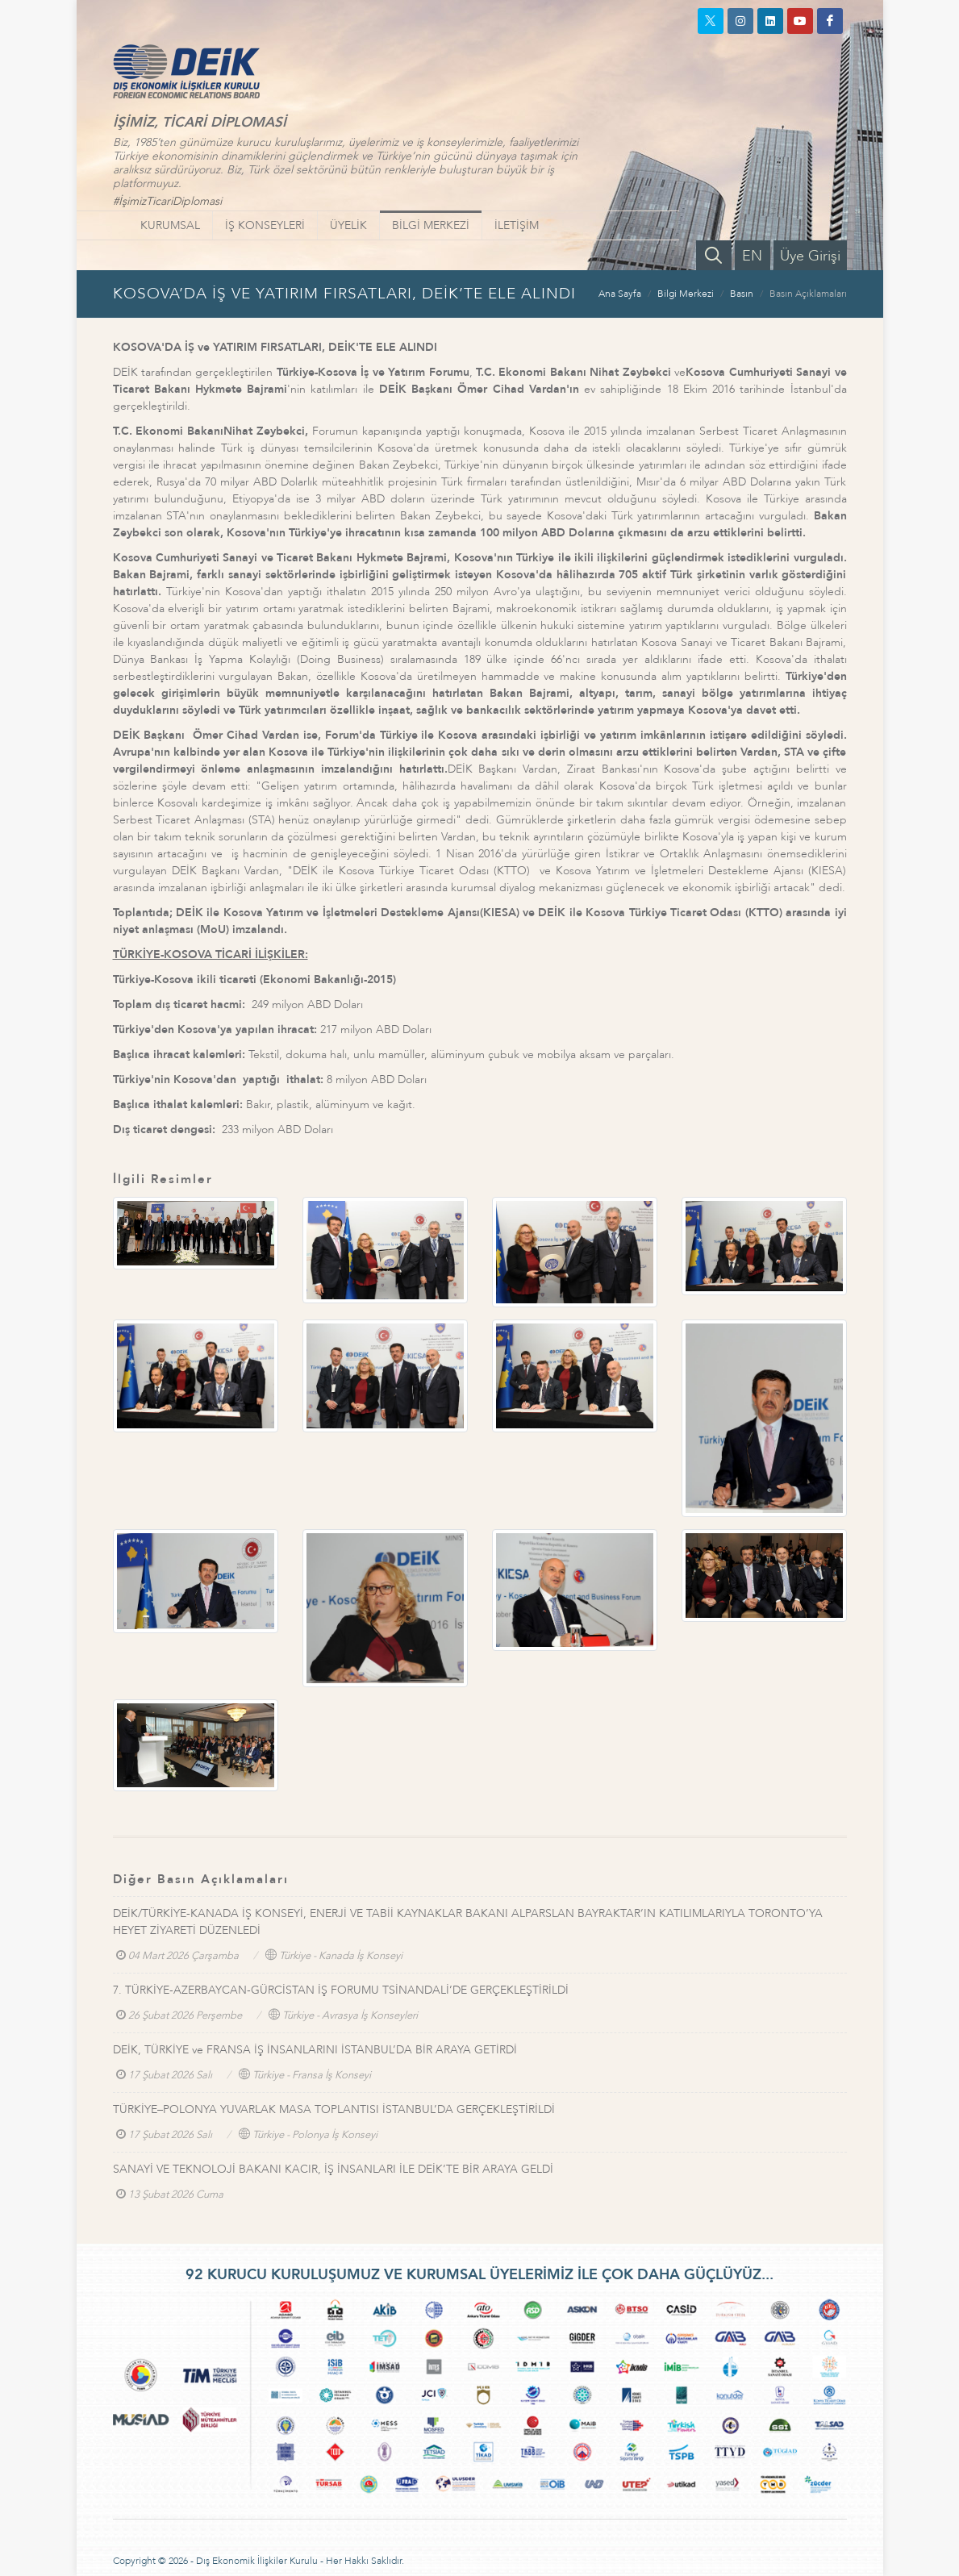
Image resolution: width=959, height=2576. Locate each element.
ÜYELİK (348, 225)
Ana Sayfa (619, 293)
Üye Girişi (810, 256)
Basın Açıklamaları (808, 293)
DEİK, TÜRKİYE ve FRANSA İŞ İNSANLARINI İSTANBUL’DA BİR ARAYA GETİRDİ (315, 2049)
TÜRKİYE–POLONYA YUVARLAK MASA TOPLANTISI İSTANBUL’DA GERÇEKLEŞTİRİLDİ (334, 2109)
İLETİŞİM (516, 225)
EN (752, 256)
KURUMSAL (170, 225)
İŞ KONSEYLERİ (265, 225)
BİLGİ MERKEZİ (430, 225)
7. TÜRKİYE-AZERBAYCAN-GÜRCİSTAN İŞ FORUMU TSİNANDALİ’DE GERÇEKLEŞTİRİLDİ (341, 1990)
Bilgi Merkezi (685, 293)
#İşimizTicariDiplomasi (167, 201)
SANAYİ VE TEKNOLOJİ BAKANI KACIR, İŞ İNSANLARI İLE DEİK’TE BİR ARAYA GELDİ (333, 2169)
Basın (741, 293)
